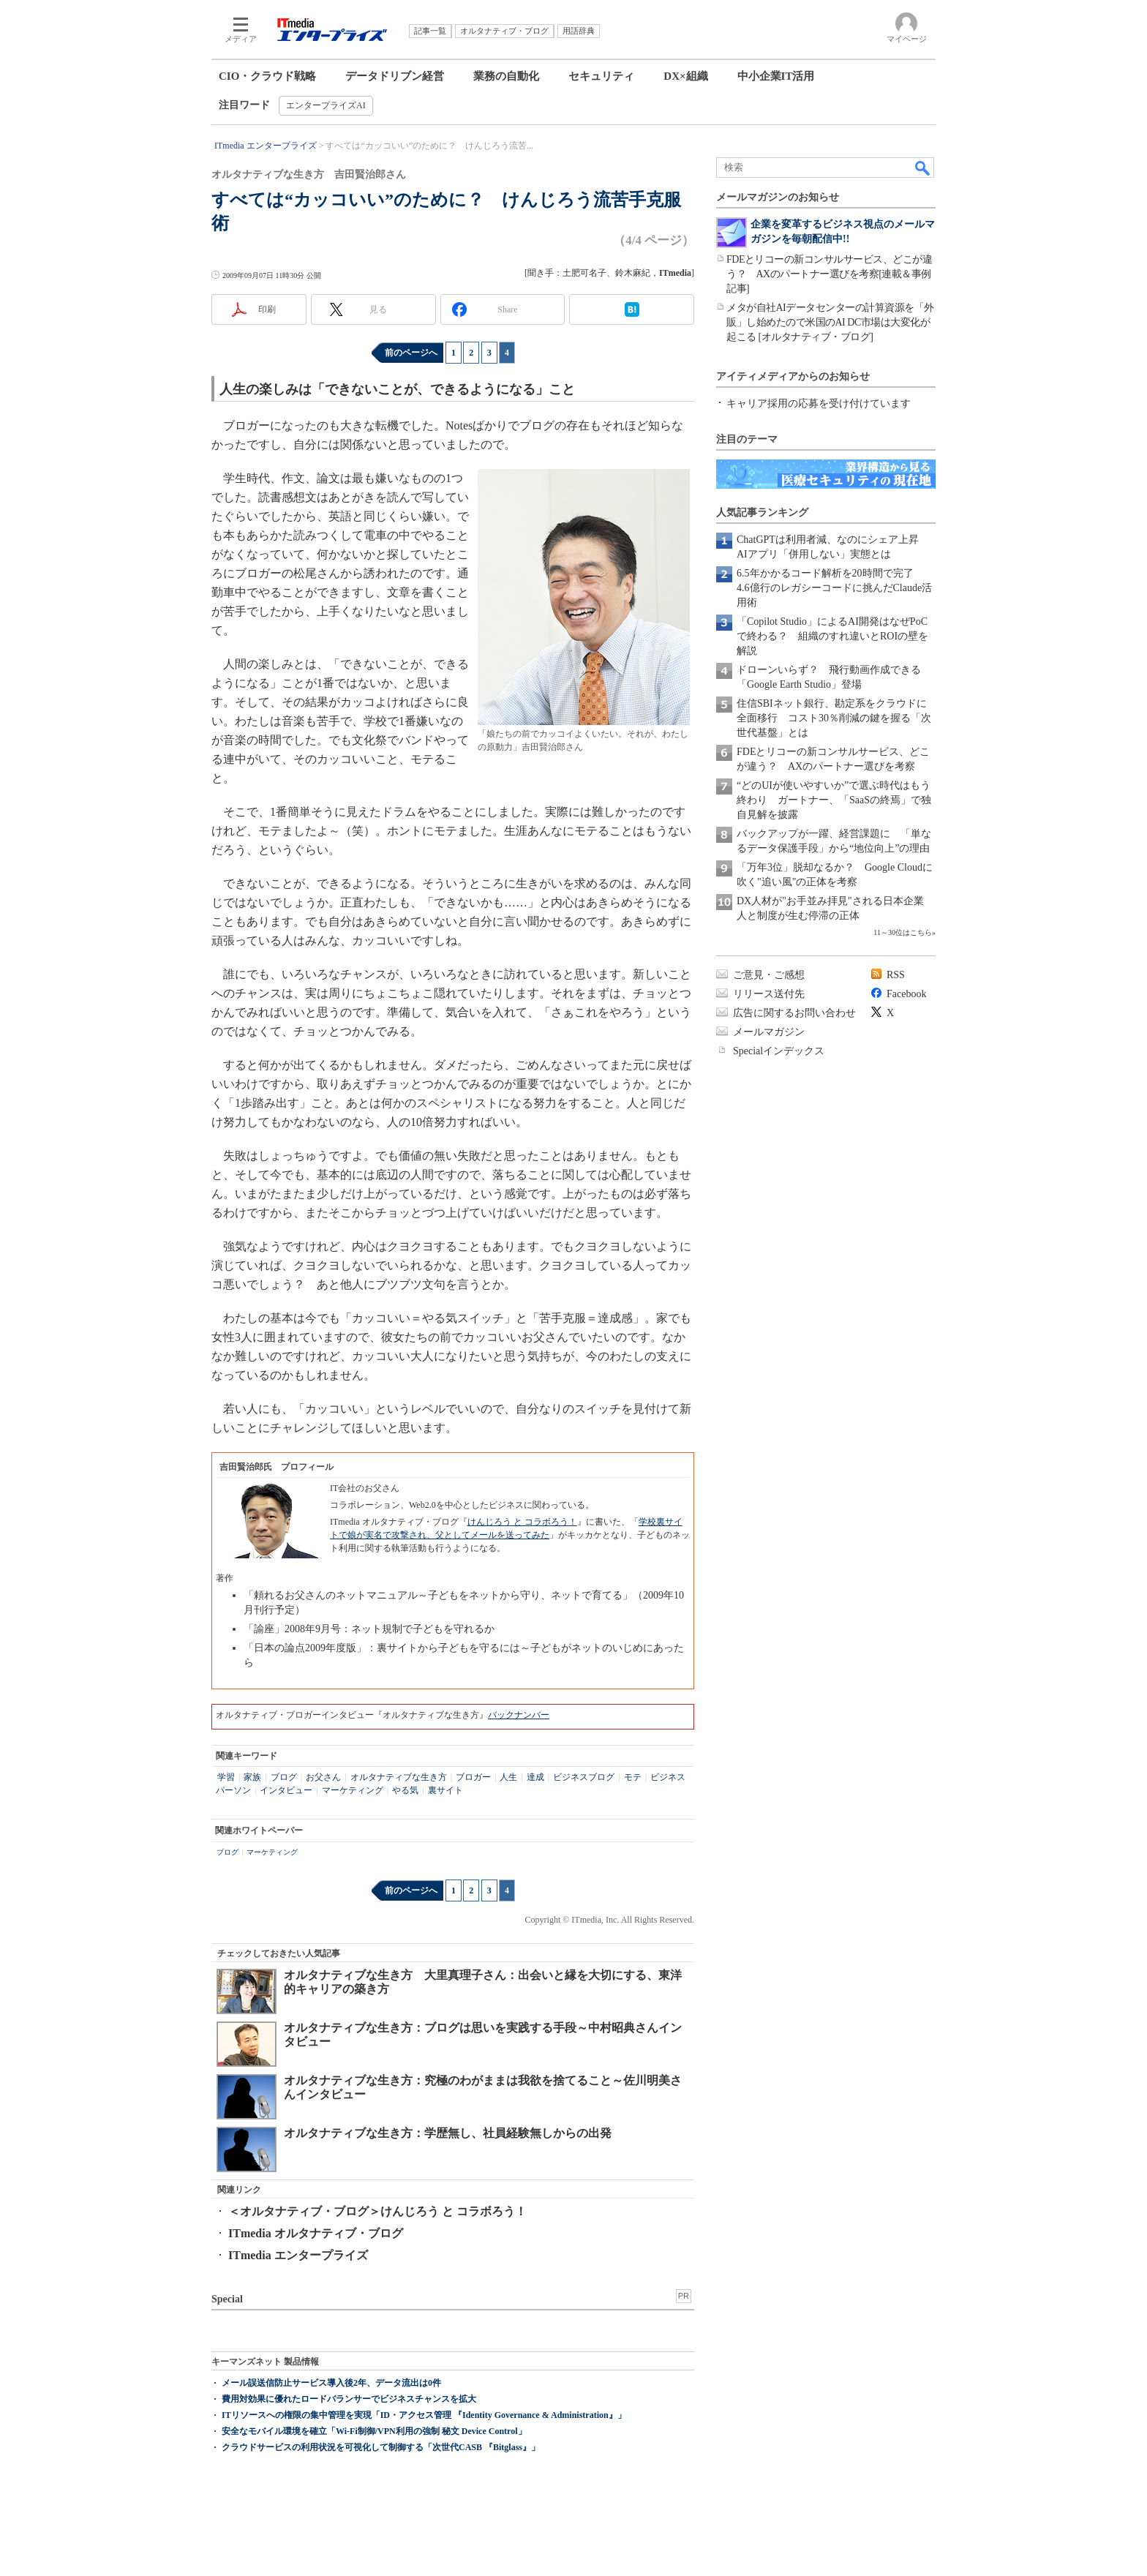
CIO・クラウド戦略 (267, 76)
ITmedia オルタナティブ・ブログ (315, 2233)
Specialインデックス (778, 1050)
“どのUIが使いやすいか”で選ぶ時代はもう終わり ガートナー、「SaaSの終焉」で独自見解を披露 (834, 800)
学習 (226, 1777)
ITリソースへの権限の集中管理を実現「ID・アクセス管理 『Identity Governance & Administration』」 (424, 2415)
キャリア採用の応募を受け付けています (818, 403)
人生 (508, 1777)
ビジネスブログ (583, 1777)
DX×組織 (685, 76)
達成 (535, 1777)
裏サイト (445, 1790)
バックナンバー (518, 1715)
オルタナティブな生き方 (398, 1777)
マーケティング (352, 1790)
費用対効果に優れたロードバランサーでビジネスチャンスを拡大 (349, 2399)
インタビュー (286, 1790)
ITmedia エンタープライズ (298, 2255)
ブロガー (473, 1777)
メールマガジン (769, 1031)
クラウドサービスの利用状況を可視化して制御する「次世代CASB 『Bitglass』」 (381, 2447)
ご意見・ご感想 (769, 974)
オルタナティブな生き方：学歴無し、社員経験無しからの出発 (448, 2133)
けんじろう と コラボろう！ (522, 1522)
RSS (896, 974)
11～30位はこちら (902, 932)
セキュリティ (601, 76)
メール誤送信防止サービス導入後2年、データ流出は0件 (331, 2383)
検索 (923, 167)
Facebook (906, 993)
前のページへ (411, 353)
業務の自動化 (506, 76)
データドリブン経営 (394, 76)
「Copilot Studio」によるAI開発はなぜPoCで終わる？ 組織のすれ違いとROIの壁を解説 (832, 636)
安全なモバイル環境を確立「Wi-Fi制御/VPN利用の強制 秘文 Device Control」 (374, 2431)
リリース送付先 (769, 993)
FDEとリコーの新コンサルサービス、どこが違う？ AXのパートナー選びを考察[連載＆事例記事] (829, 274)
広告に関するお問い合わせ (794, 1012)
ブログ (284, 1777)
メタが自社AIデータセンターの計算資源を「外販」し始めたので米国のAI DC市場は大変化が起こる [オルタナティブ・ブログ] (830, 322)
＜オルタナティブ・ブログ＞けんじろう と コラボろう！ (377, 2211)
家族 (252, 1777)
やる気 (405, 1790)
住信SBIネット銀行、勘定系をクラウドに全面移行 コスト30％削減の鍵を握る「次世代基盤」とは (834, 718)
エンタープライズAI (326, 105)
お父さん (323, 1777)
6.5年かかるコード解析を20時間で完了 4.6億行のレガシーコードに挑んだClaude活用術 (834, 588)
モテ (633, 1777)
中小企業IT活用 (776, 76)
